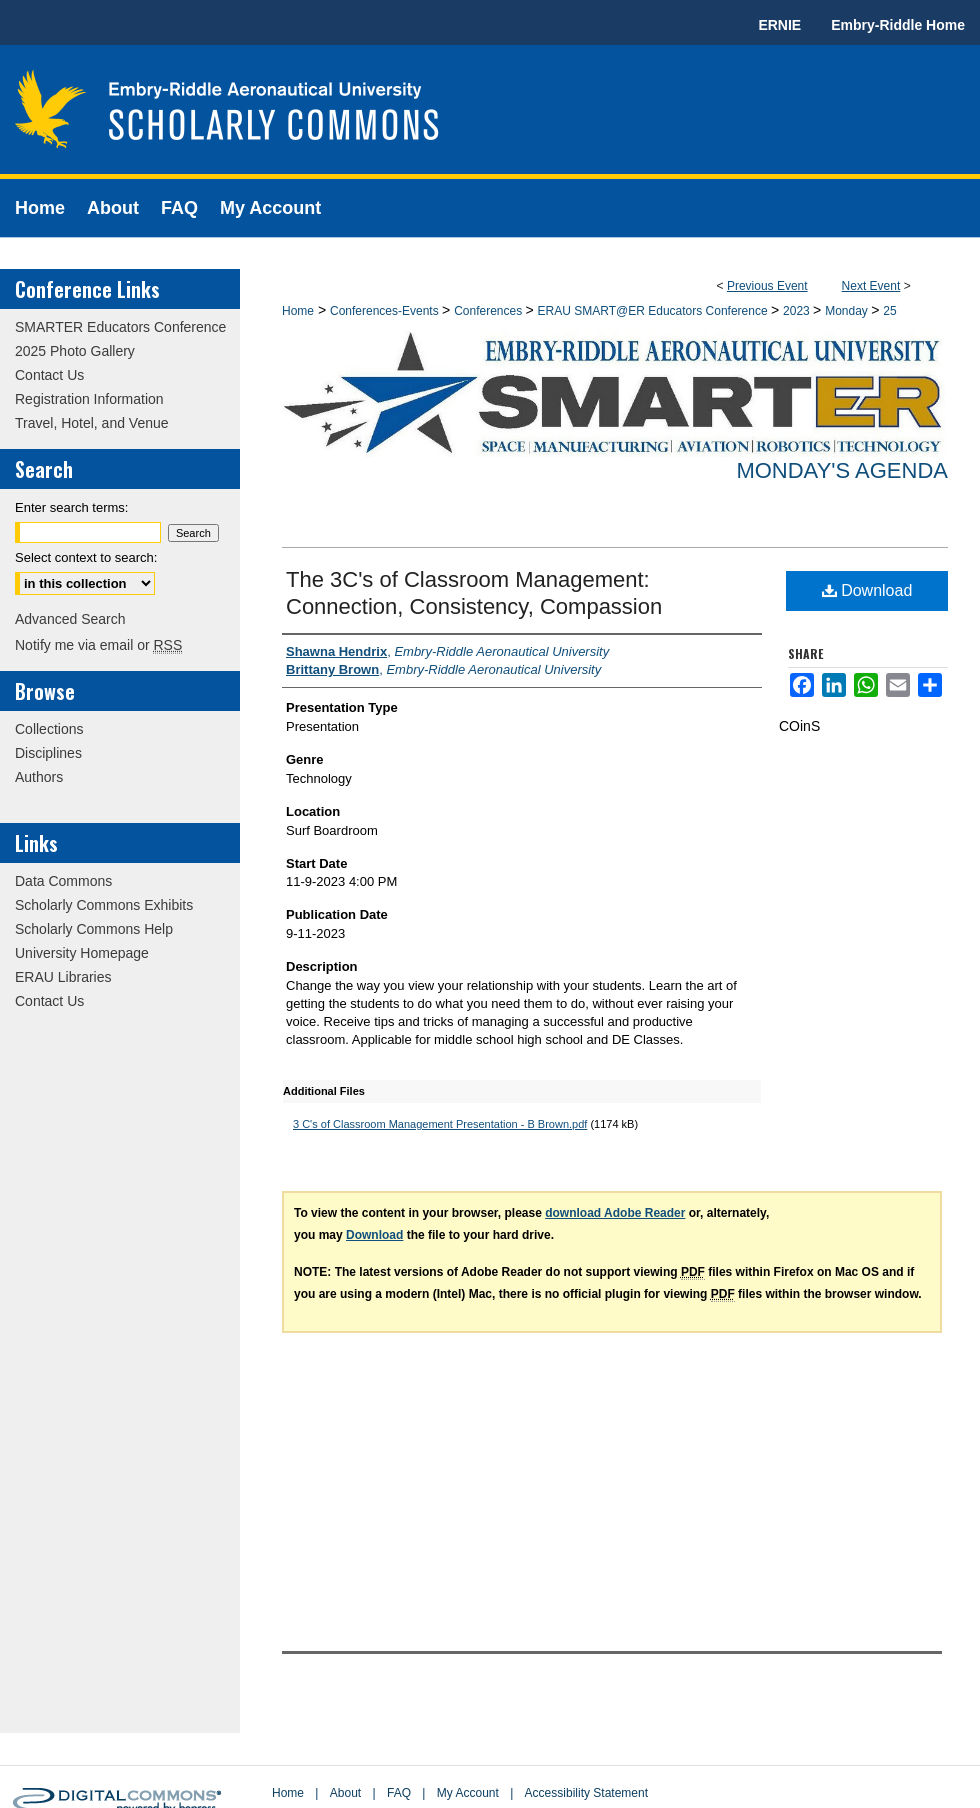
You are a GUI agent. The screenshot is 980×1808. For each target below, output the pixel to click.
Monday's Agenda (842, 470)
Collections (49, 729)
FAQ (399, 1793)
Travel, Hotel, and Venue (92, 423)
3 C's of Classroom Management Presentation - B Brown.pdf (440, 1124)
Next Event (871, 286)
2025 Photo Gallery (75, 351)
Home (298, 311)
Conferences (489, 311)
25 (889, 311)
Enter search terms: (71, 507)
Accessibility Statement (586, 1793)
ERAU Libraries (63, 977)
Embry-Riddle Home (898, 25)
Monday (848, 311)
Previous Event (767, 286)
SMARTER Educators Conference (120, 327)
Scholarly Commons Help (94, 929)
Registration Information (89, 399)
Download (867, 590)
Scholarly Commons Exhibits (104, 905)
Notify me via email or (98, 645)
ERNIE (779, 25)
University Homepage (82, 953)
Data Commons (63, 881)
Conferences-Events (386, 311)
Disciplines (48, 753)
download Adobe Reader (615, 1213)
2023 (798, 311)
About (345, 1793)
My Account (468, 1793)
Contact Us (49, 375)
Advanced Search (70, 619)
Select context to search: (86, 557)
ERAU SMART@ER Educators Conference (654, 311)
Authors (39, 777)
